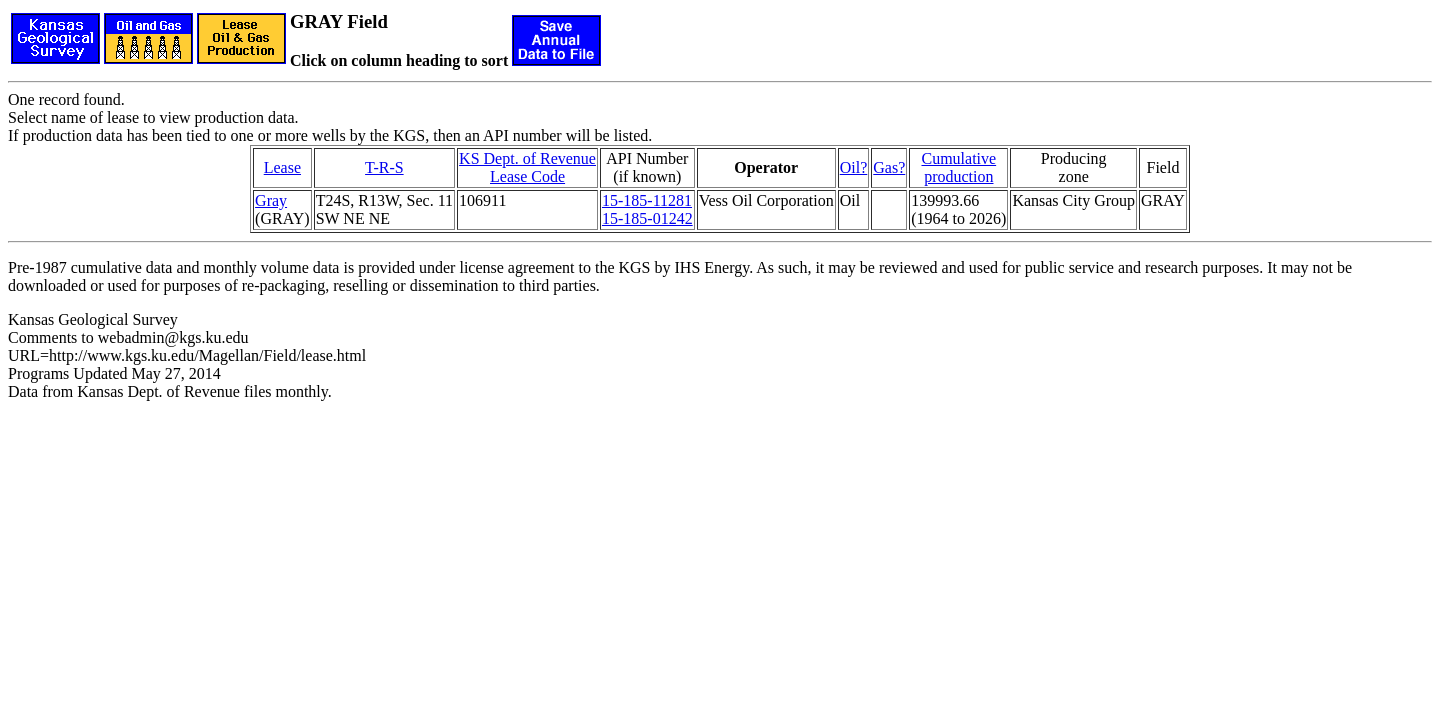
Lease (282, 167)
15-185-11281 (647, 200)
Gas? (889, 167)
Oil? (854, 167)
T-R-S (384, 167)
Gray (271, 200)
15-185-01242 (647, 218)
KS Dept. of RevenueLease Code (527, 167)
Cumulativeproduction (958, 167)
